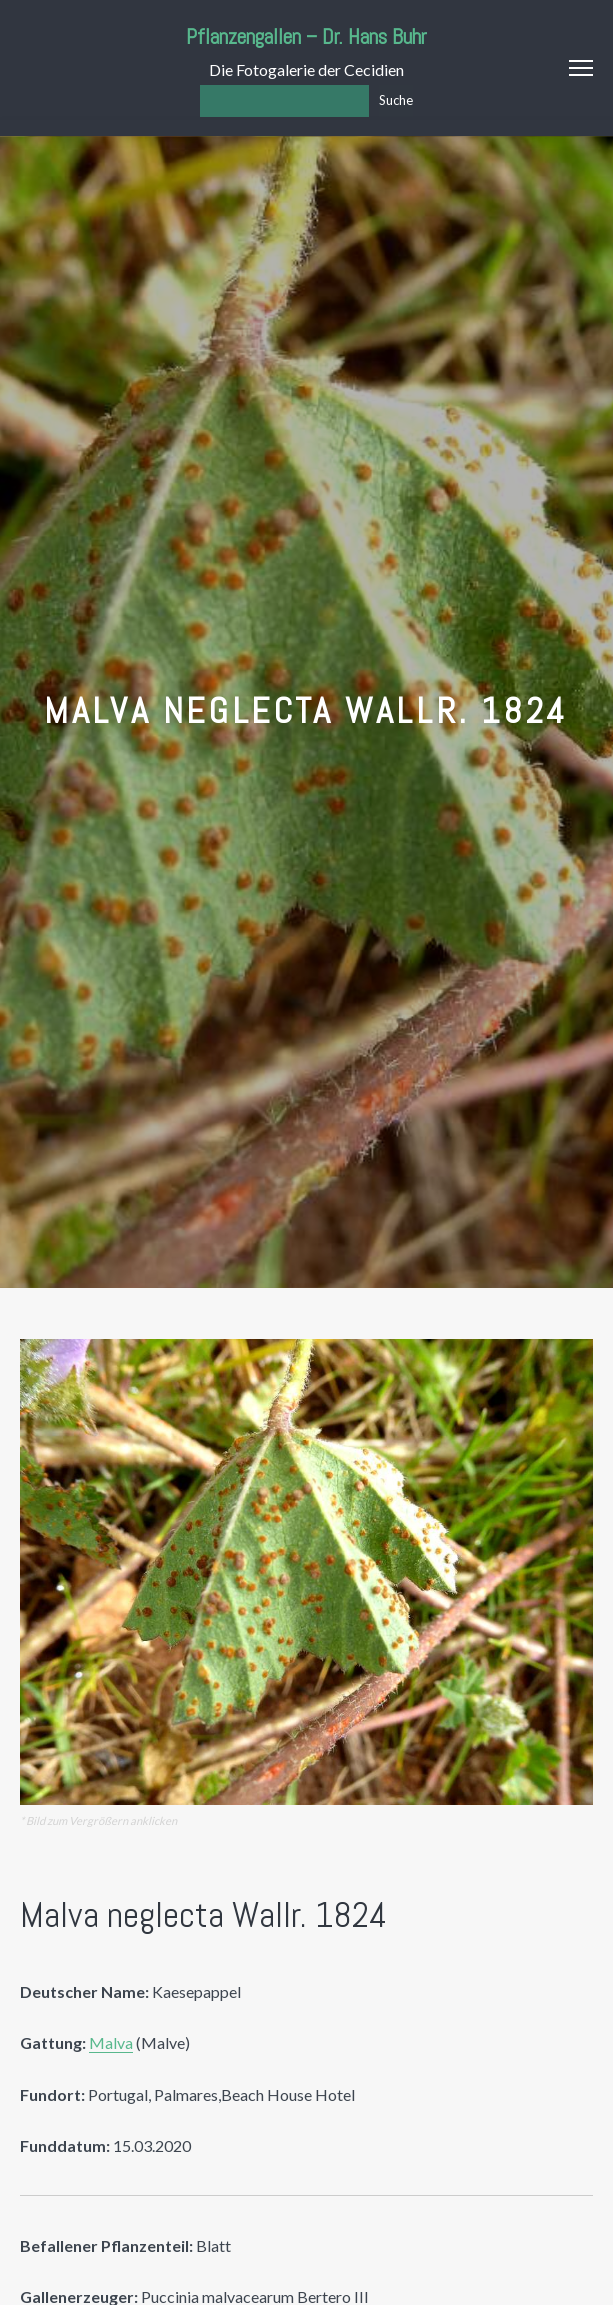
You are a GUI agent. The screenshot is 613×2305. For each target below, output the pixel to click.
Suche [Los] (396, 100)
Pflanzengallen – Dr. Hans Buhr (306, 36)
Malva (111, 2042)
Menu (581, 68)
